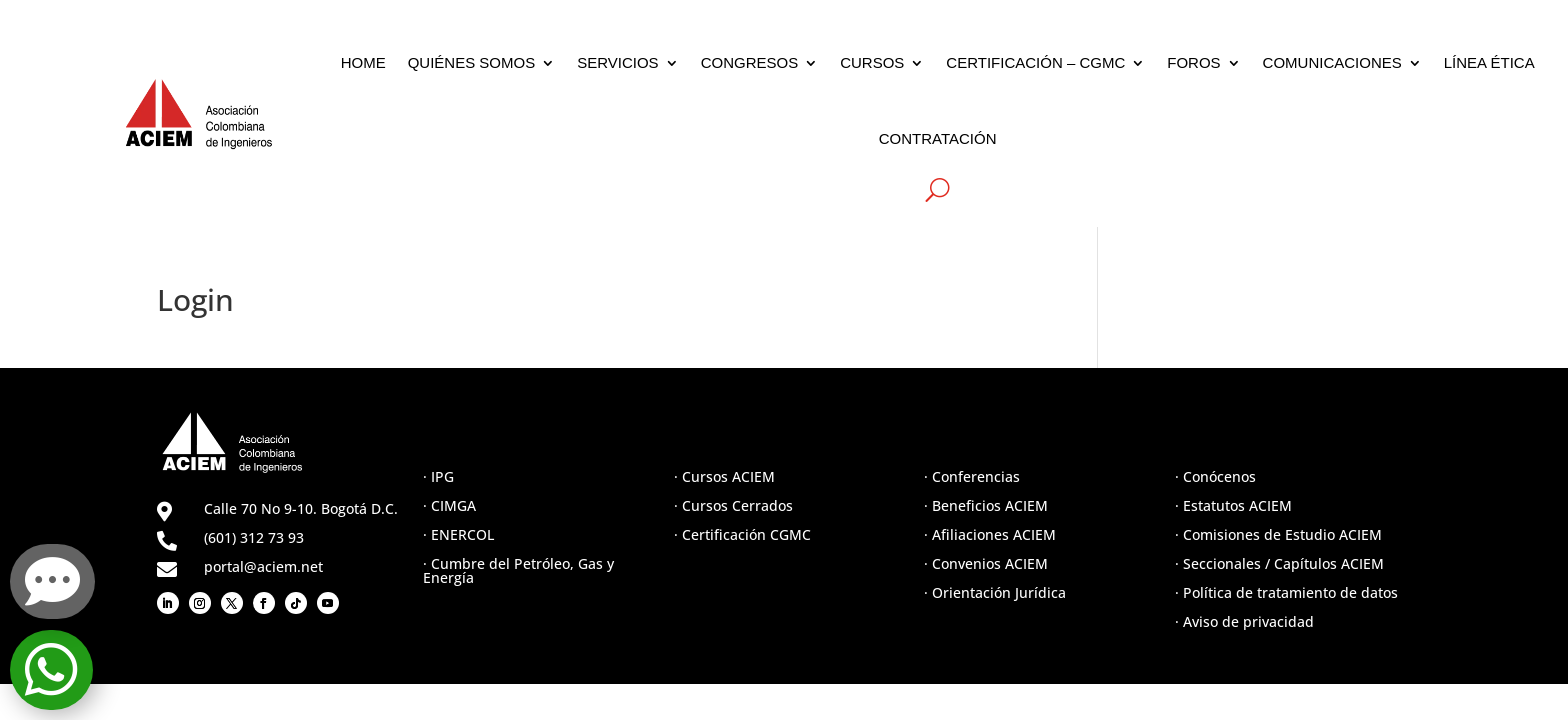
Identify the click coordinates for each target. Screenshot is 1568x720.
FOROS (1193, 62)
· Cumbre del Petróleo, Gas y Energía (518, 570)
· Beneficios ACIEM (986, 505)
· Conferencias (972, 476)
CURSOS (872, 62)
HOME (363, 62)
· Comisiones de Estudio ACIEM (1278, 534)
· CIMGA (449, 505)
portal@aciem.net (263, 566)
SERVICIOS (617, 62)
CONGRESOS (750, 62)
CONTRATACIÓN (938, 138)
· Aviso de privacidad (1244, 621)
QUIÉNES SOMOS (472, 62)
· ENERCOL (458, 534)
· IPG (438, 476)
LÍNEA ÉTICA (1489, 62)
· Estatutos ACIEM (1233, 505)
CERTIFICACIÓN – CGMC (1035, 62)
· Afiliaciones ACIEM (990, 534)
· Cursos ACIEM (724, 476)
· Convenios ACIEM (986, 563)
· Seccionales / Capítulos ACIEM (1279, 563)
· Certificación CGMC (742, 534)
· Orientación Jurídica (995, 592)
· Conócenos (1215, 476)
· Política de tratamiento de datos (1286, 592)
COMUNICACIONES (1332, 62)
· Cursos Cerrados (733, 505)
